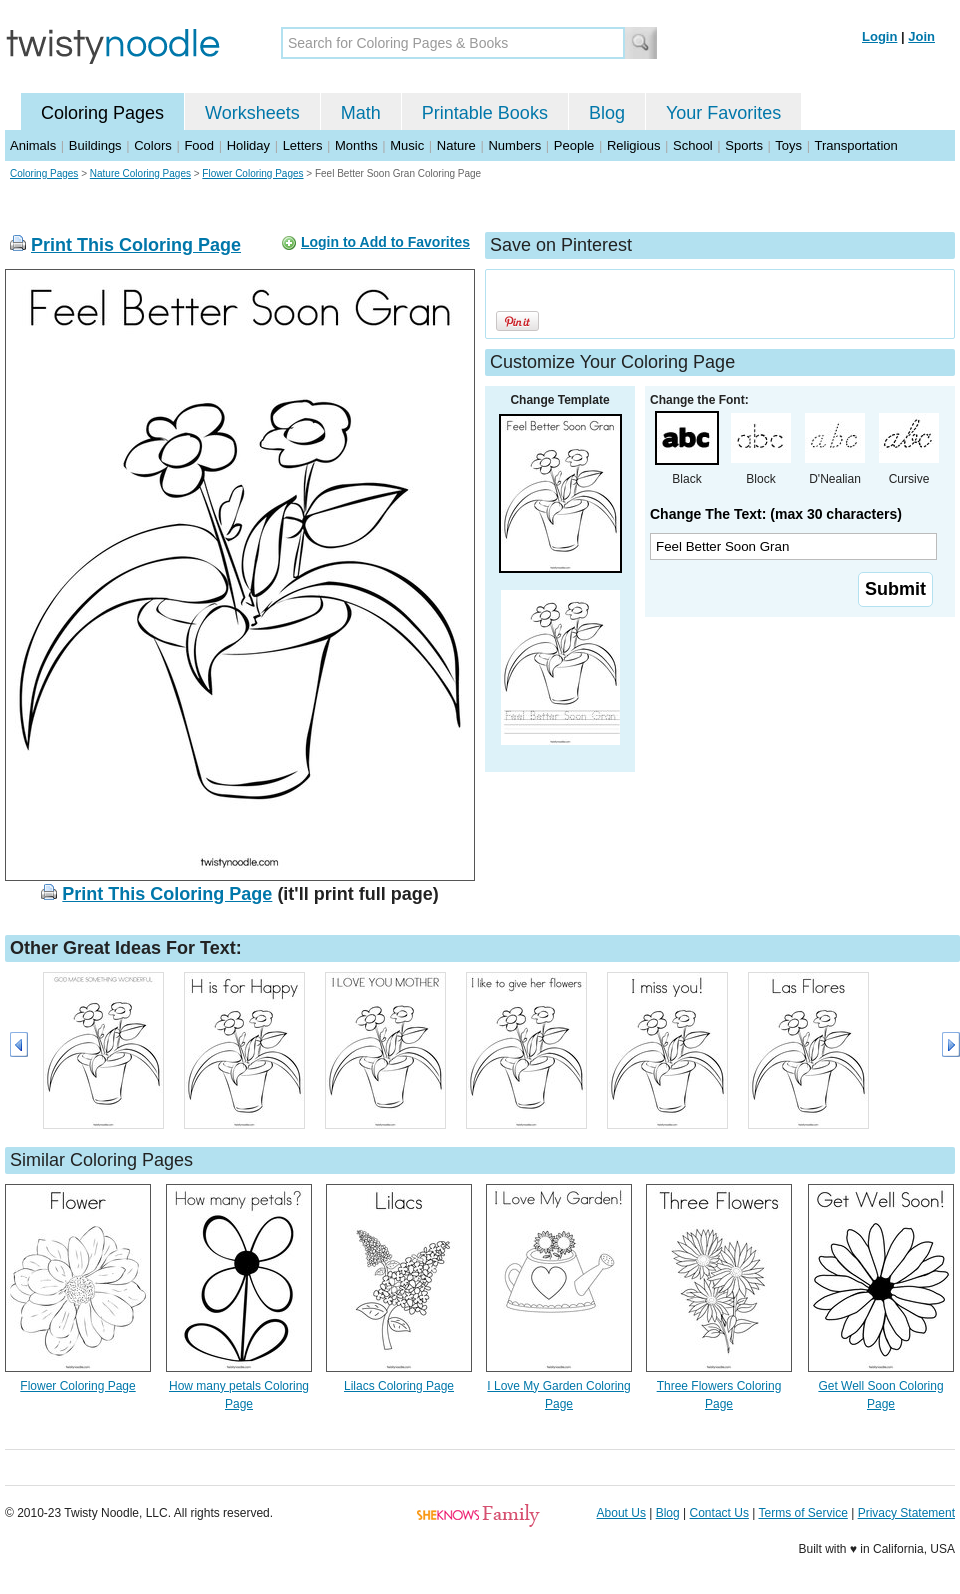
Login (879, 36)
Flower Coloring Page (77, 1386)
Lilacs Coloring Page (399, 1386)
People (574, 145)
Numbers (514, 145)
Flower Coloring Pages (252, 173)
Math (361, 113)
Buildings (95, 145)
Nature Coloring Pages (140, 173)
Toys (788, 145)
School (693, 145)
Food (199, 145)
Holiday (248, 145)
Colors (153, 145)
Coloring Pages (102, 113)
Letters (303, 145)
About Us (621, 1513)
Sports (744, 145)
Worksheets (252, 113)
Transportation (855, 145)
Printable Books (485, 113)
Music (407, 145)
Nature (456, 145)
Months (356, 145)
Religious (633, 145)
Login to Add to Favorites (385, 242)
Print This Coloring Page (136, 245)
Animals (33, 145)
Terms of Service (802, 1513)
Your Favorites (723, 113)
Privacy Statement (906, 1513)
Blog (607, 113)
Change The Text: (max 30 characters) (776, 514)
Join (921, 36)
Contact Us (719, 1513)
